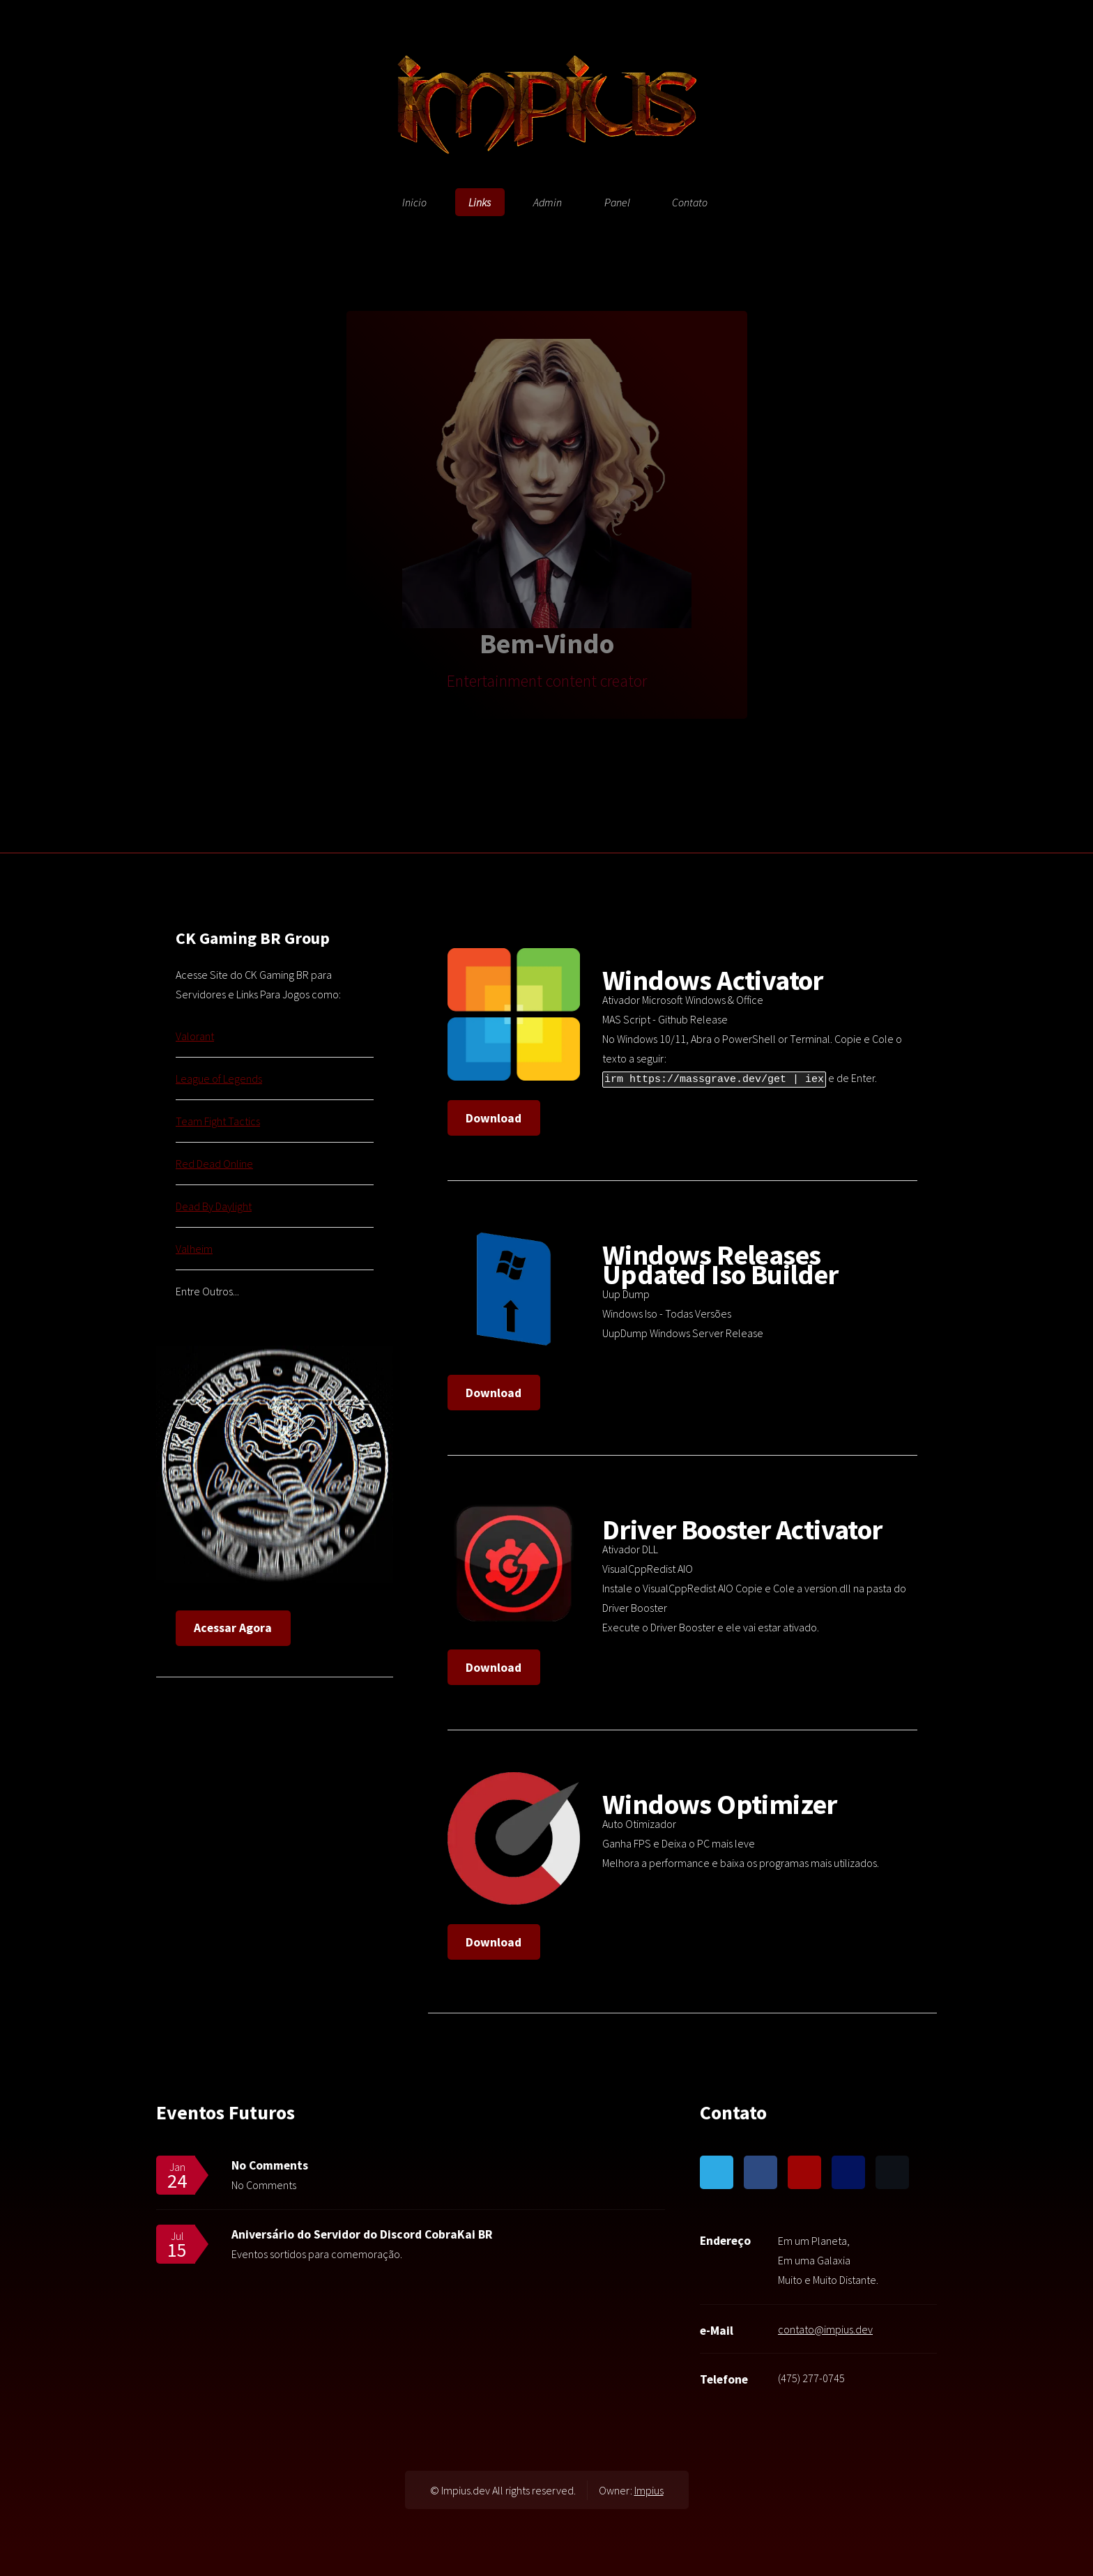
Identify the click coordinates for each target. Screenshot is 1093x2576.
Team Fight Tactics (218, 1121)
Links (479, 202)
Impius (649, 2490)
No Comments (269, 2165)
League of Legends (219, 1078)
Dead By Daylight (214, 1206)
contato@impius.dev (825, 2329)
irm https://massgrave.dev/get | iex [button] (714, 1078)
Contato (690, 202)
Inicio (414, 202)
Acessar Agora (233, 1628)
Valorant (195, 1036)
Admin (547, 202)
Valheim (194, 1249)
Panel (617, 202)
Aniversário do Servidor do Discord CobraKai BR (362, 2234)
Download (493, 1118)
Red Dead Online (214, 1164)
